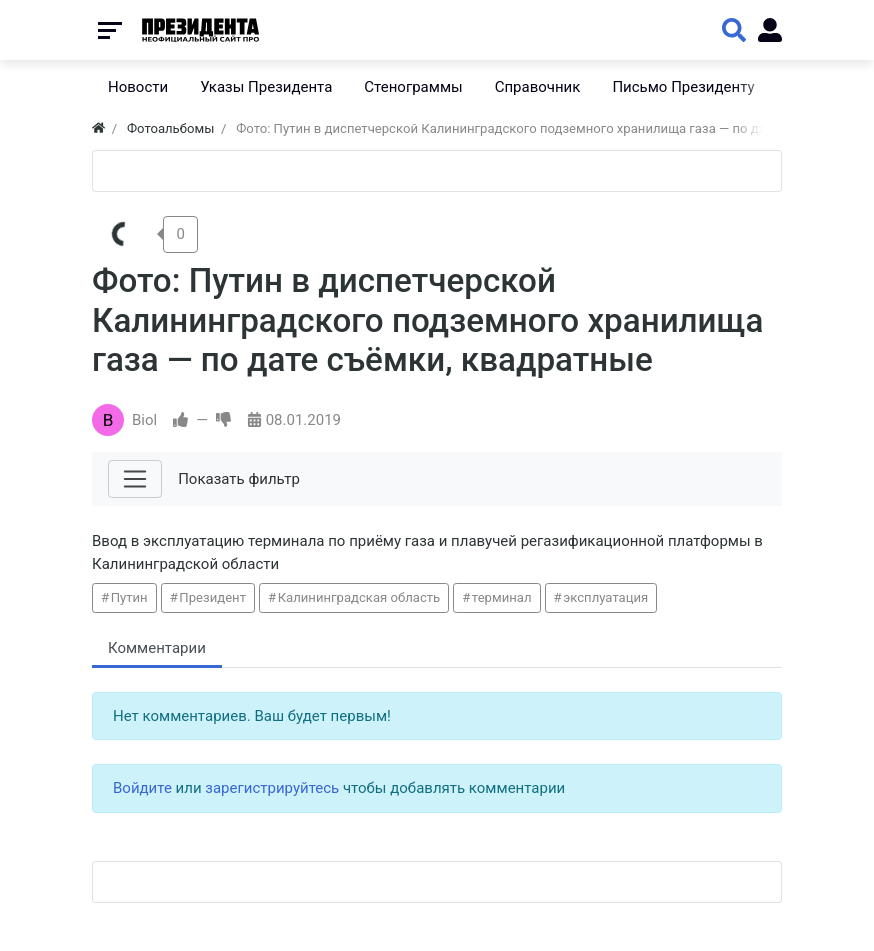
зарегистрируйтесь (272, 788)
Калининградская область (359, 597)
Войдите (142, 788)
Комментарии (157, 648)
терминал (502, 597)
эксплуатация (605, 597)
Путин (129, 597)
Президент (212, 597)
